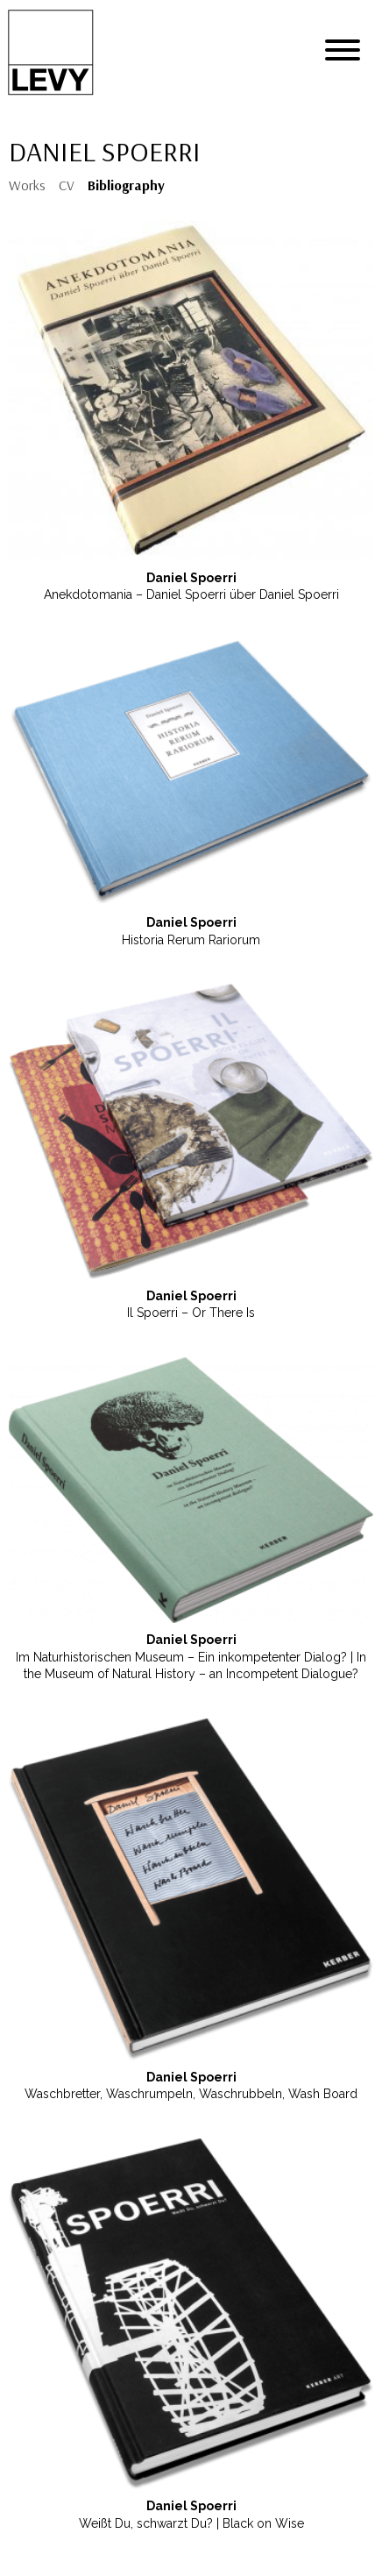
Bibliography (126, 185)
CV (66, 185)
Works (27, 185)
